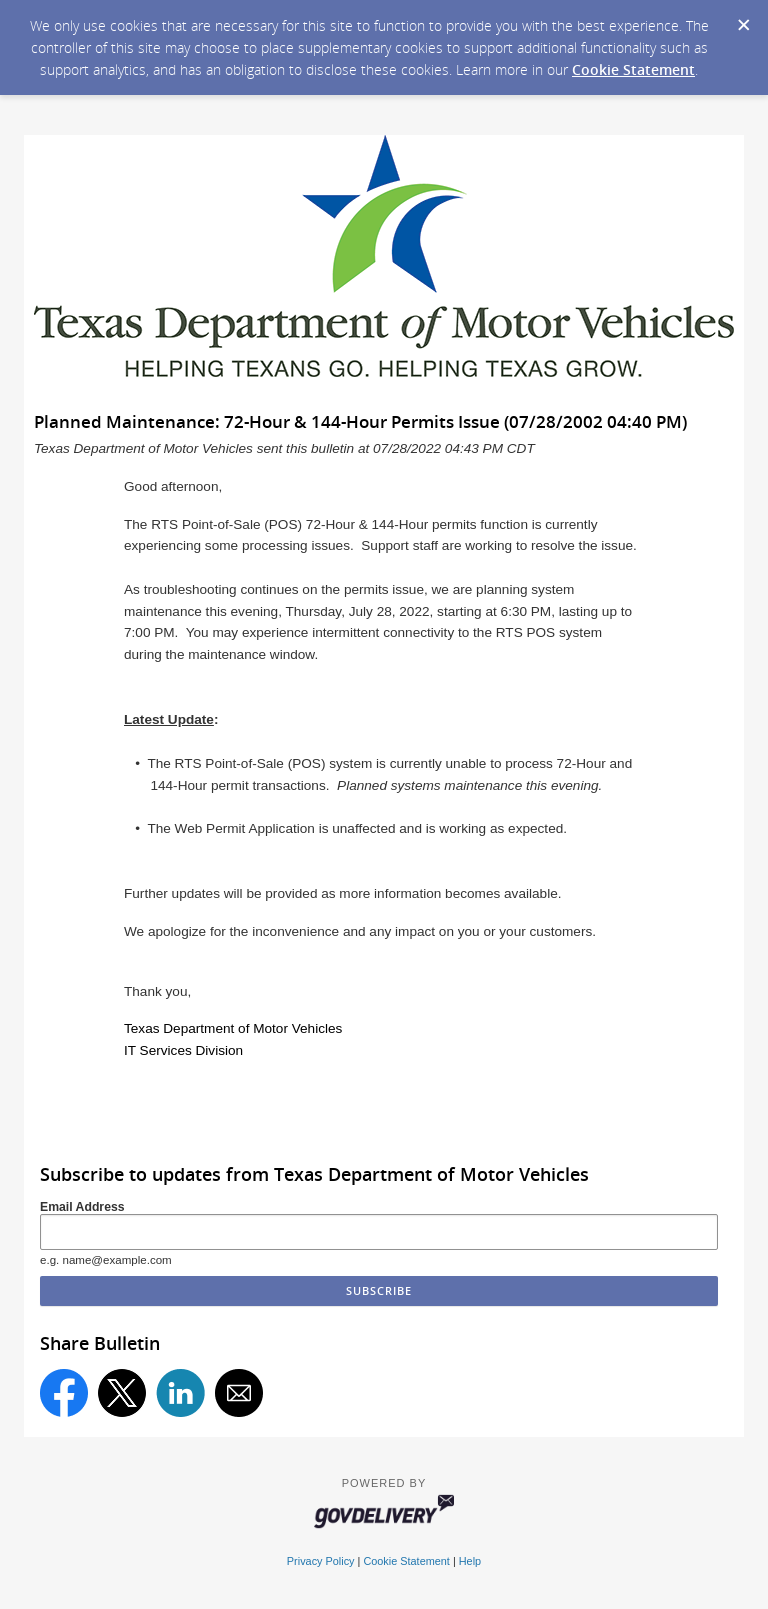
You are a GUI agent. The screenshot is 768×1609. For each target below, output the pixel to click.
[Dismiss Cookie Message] (743, 19)
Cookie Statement (633, 69)
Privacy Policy (321, 1561)
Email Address (82, 1207)
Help (470, 1561)
